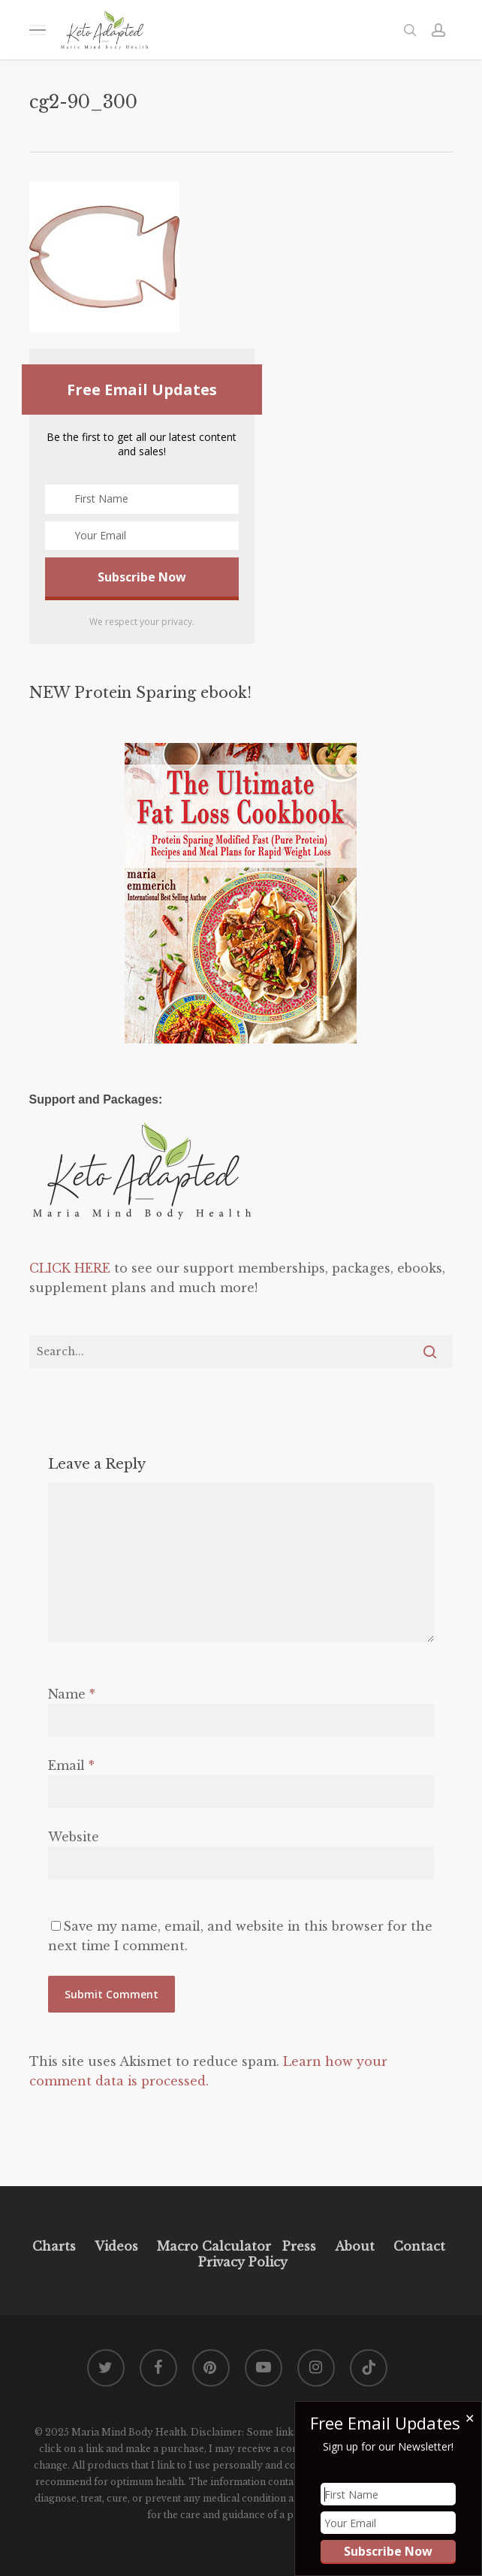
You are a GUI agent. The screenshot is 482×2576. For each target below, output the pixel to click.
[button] (37, 30)
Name (71, 1694)
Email (71, 1765)
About (355, 2246)
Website (73, 1836)
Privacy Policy (241, 2261)
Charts (54, 2246)
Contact (419, 2246)
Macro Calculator (214, 2246)
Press (299, 2246)
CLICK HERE (69, 1268)
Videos (116, 2246)
